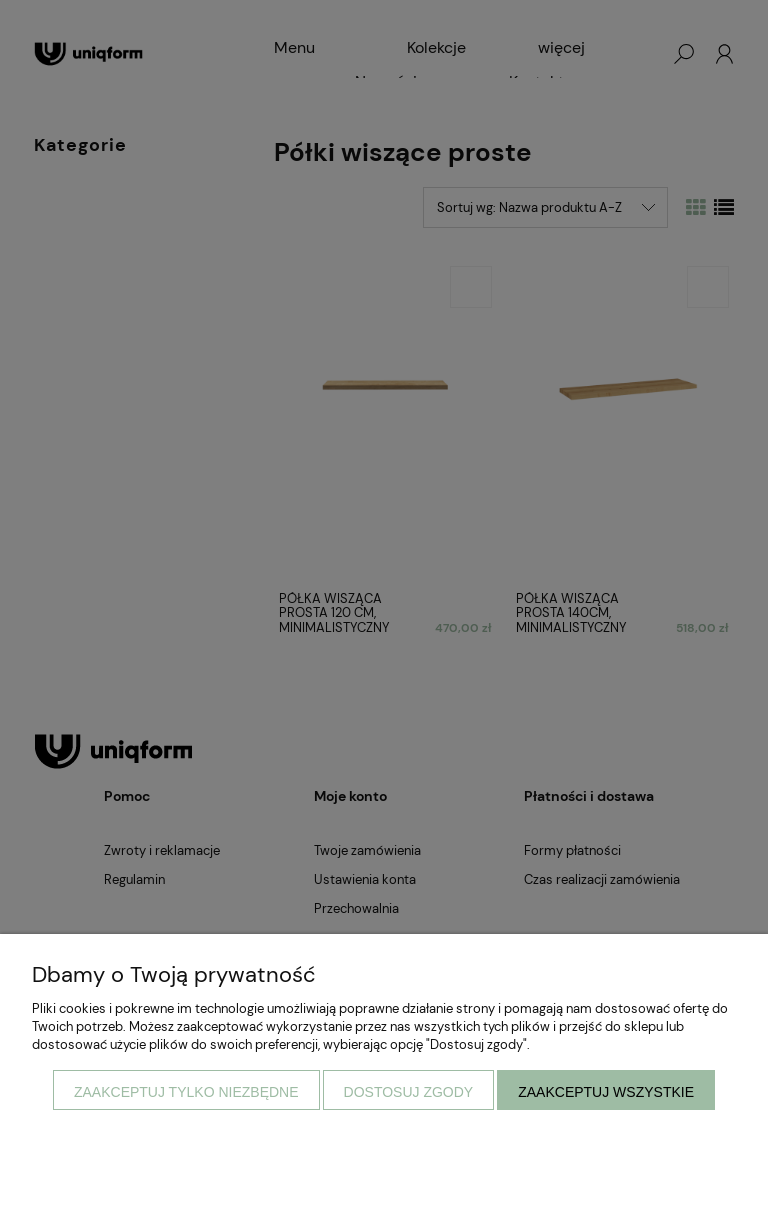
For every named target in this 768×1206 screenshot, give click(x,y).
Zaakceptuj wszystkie (606, 1092)
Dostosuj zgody (409, 1092)
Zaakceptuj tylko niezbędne (186, 1092)
